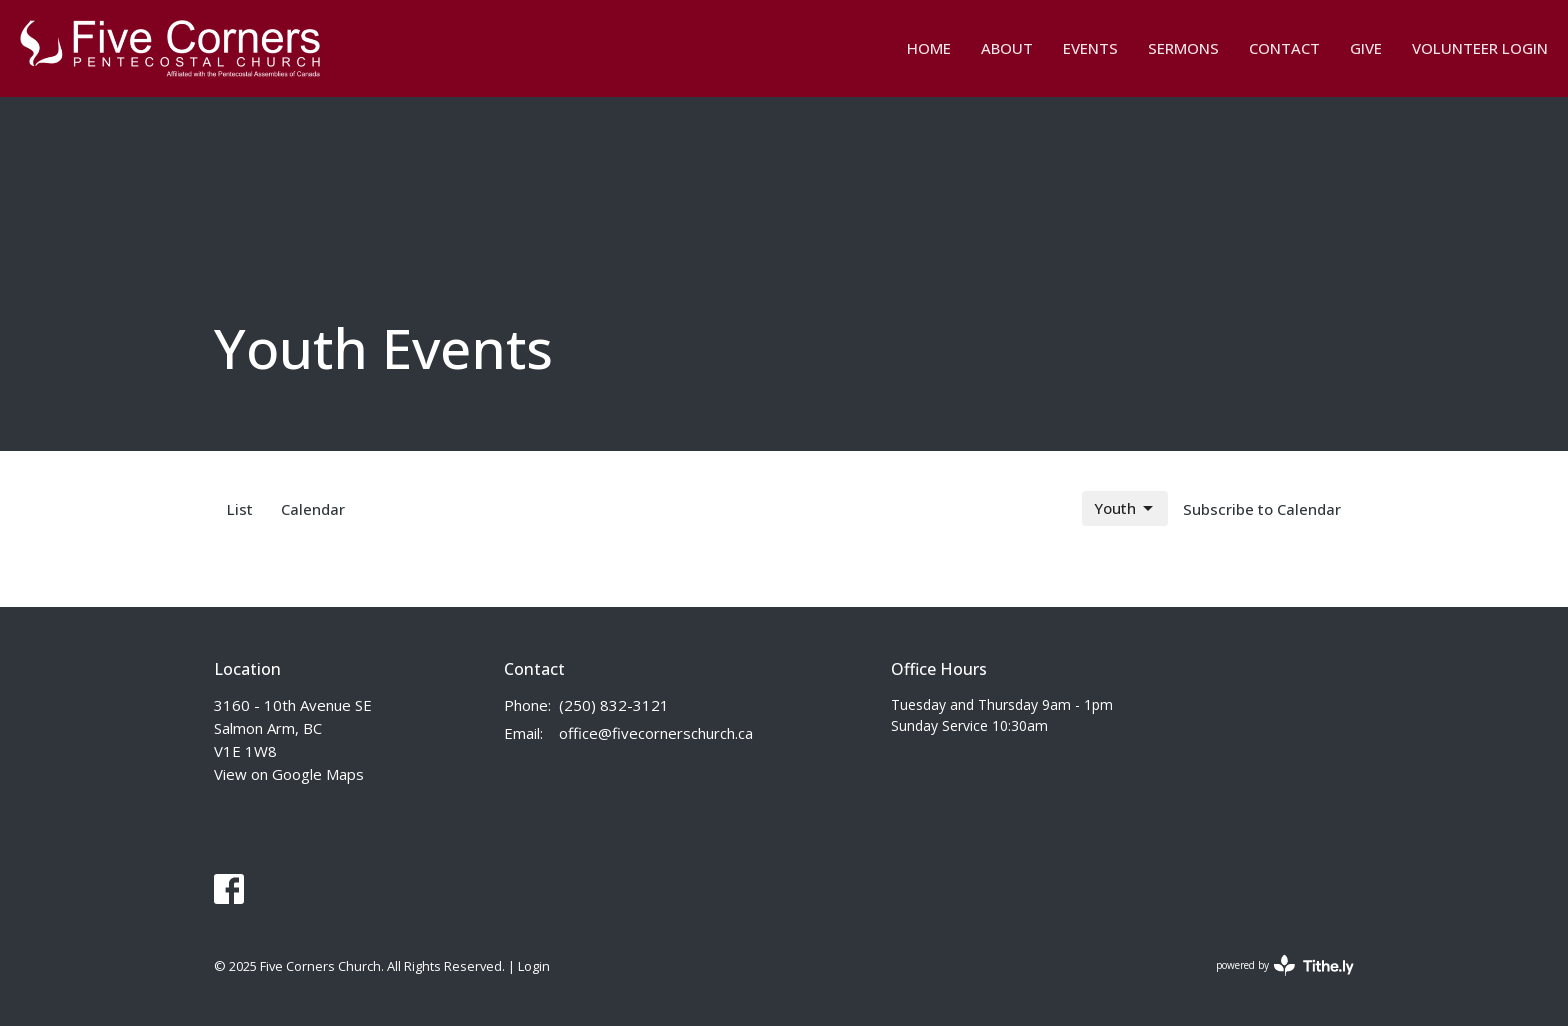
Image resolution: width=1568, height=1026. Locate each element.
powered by (1285, 965)
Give (1366, 48)
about (1007, 48)
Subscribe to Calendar (1262, 509)
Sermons (1183, 48)
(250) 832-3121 (614, 705)
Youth (1125, 508)
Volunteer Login (1480, 48)
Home (929, 48)
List (240, 509)
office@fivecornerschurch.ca (656, 733)
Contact (1284, 48)
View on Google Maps (289, 774)
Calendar (313, 509)
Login (534, 966)
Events (1090, 48)
